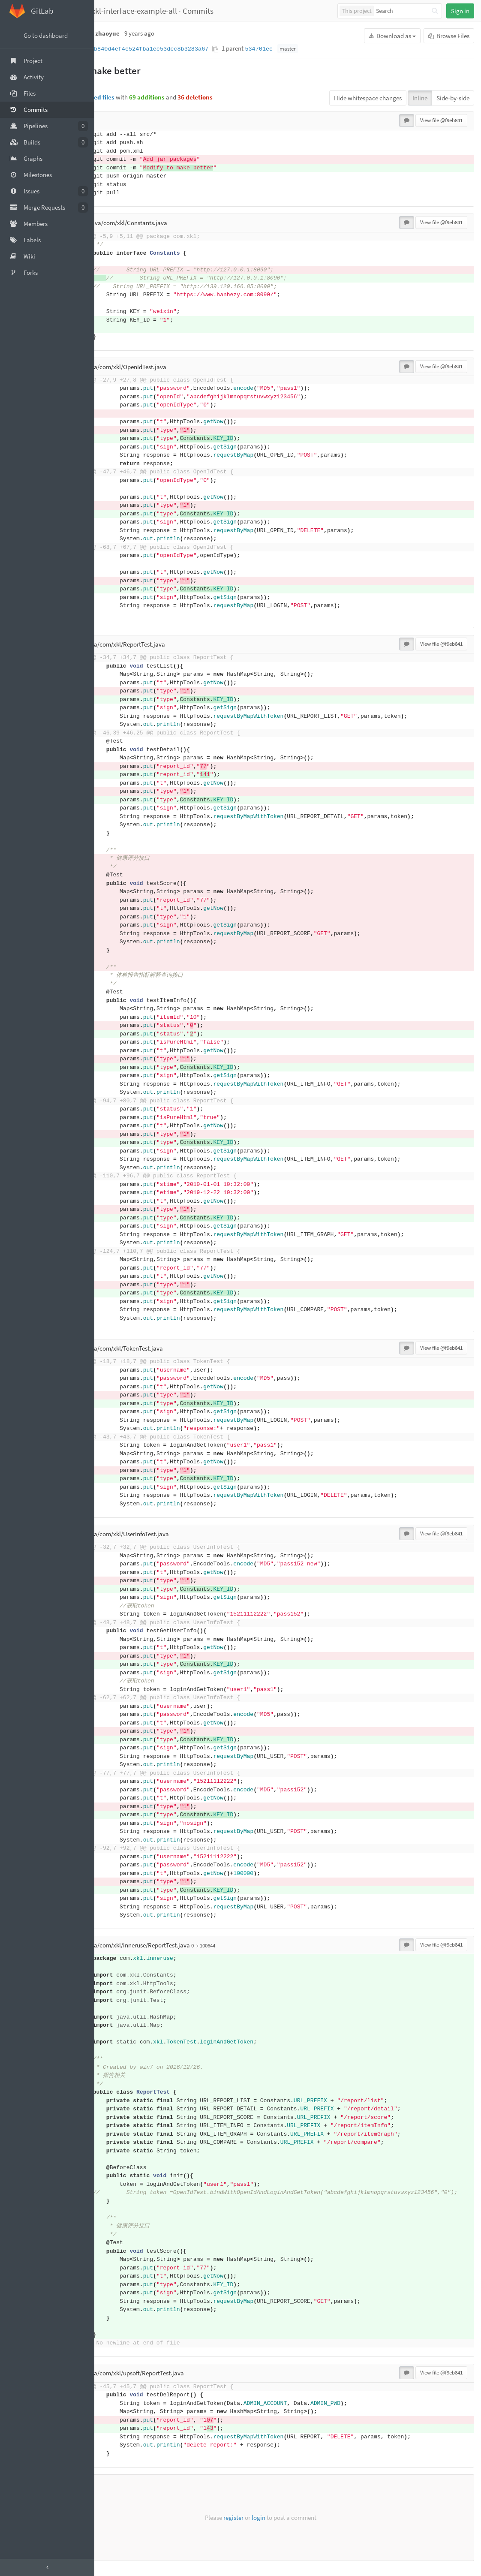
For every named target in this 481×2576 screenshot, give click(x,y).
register (260, 2526)
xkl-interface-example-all (188, 11)
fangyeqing (120, 11)
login (285, 2526)
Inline (419, 98)
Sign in (460, 11)
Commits (252, 11)
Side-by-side (452, 98)
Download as (392, 36)
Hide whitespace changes (368, 98)
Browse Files (448, 36)
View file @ (441, 120)
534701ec (313, 49)
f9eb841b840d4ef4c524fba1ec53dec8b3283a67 (193, 49)
